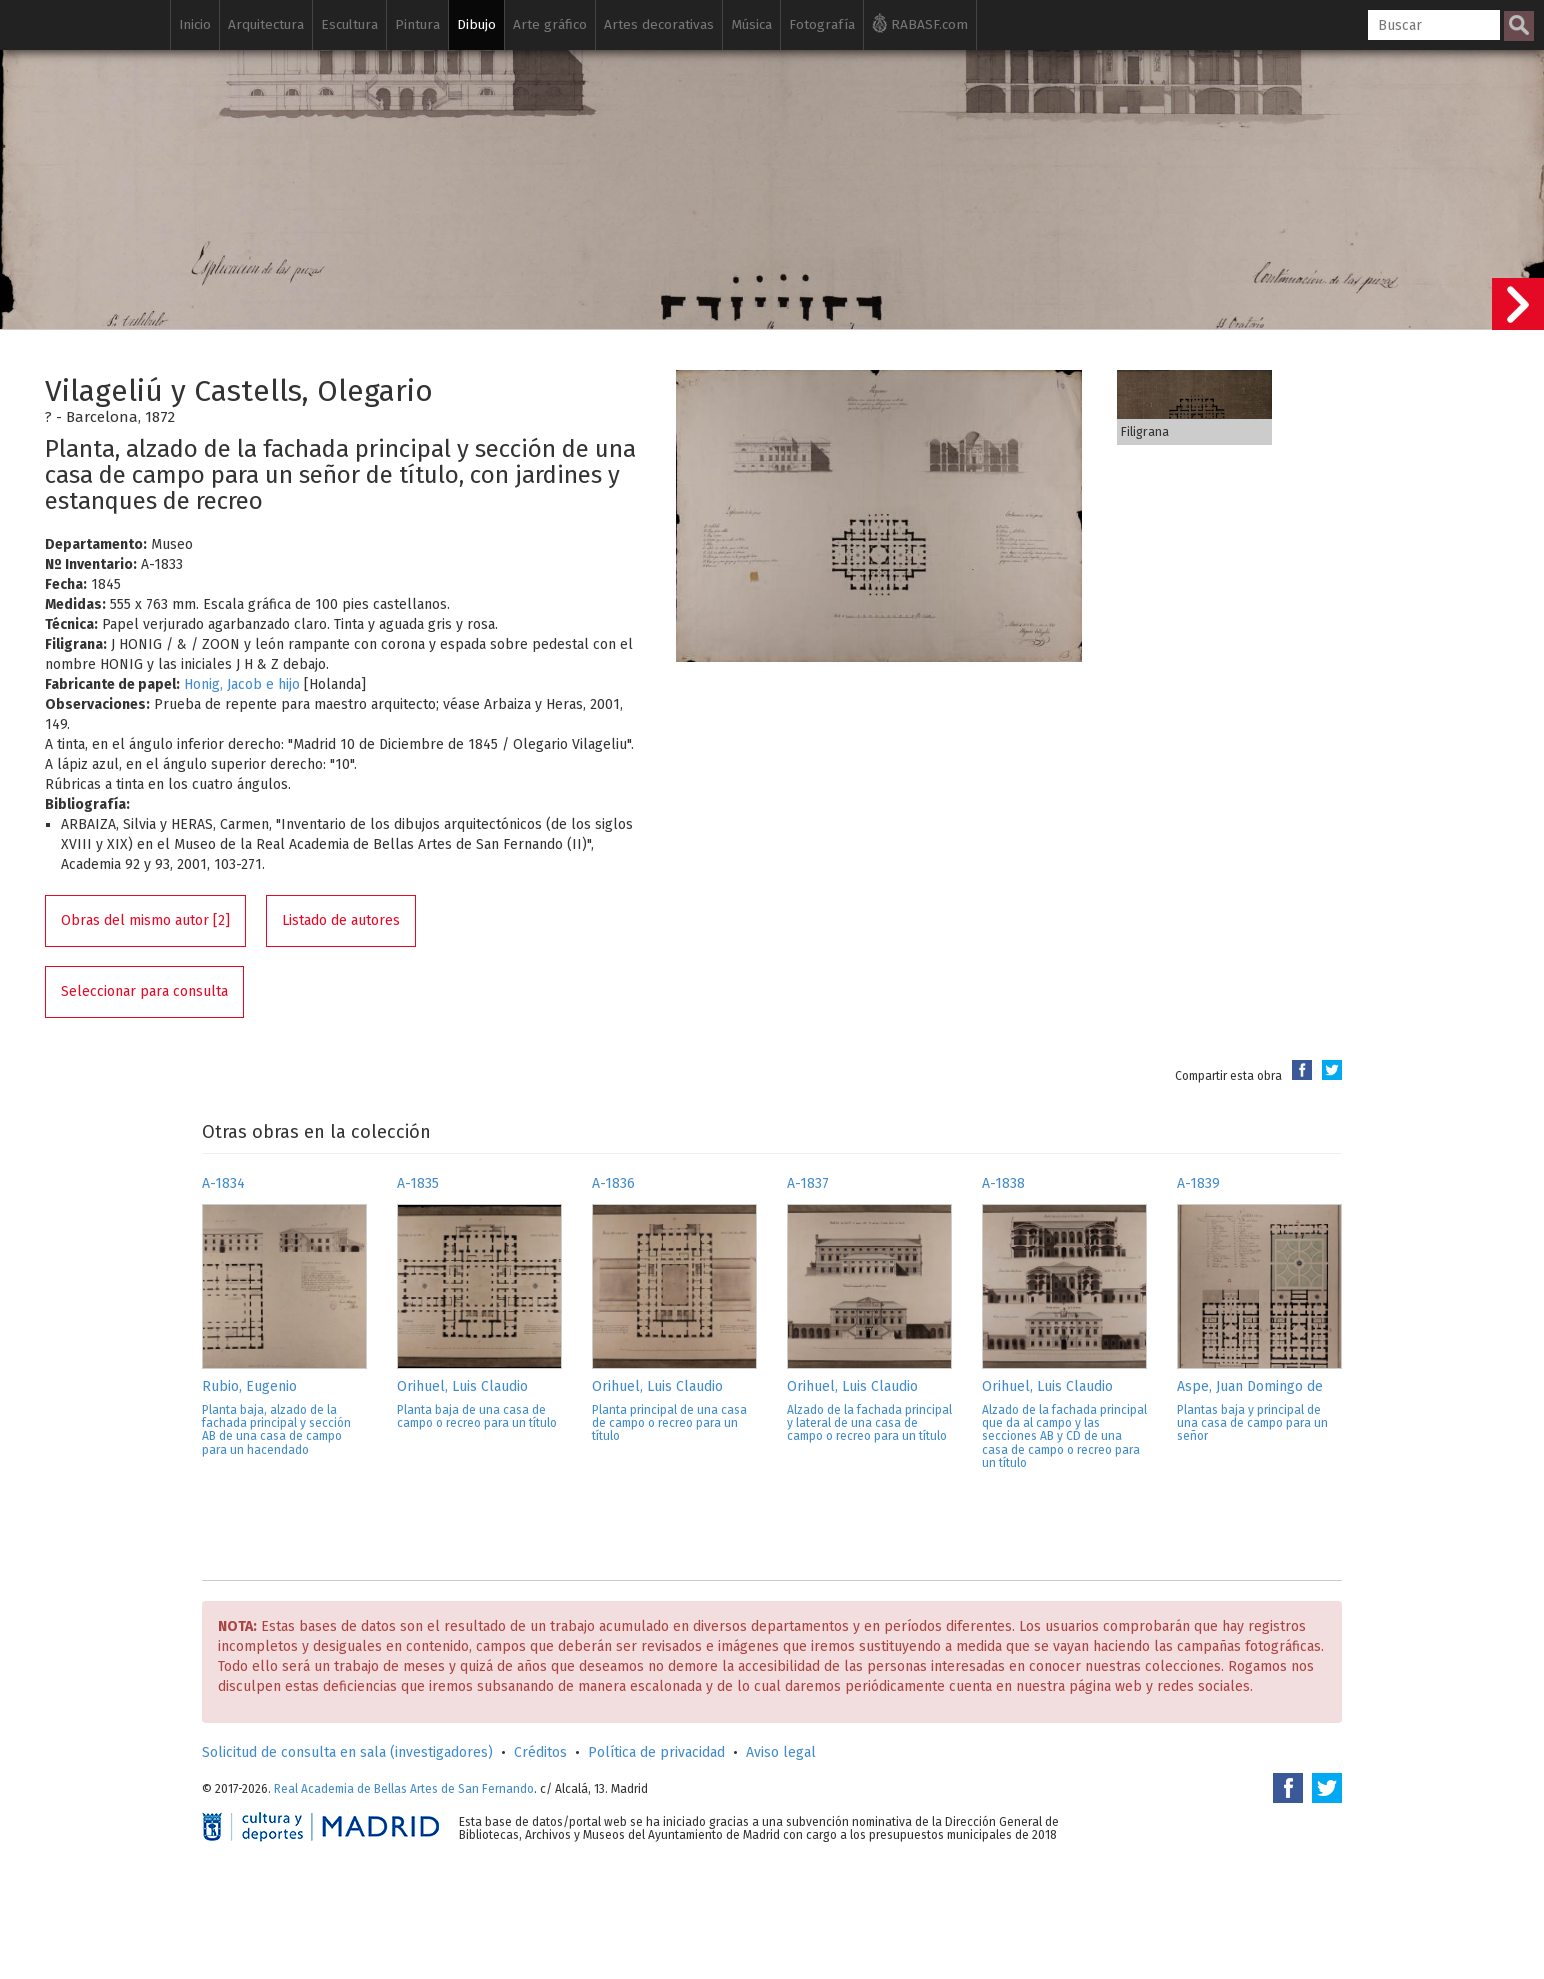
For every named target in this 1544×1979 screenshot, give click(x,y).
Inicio (195, 24)
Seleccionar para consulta (144, 991)
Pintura (417, 24)
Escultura (349, 24)
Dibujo (476, 24)
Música (751, 24)
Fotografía (822, 24)
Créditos (540, 1752)
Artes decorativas (659, 24)
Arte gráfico (550, 24)
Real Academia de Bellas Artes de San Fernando (404, 1789)
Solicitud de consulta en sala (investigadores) (347, 1752)
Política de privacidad (656, 1752)
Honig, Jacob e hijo (242, 684)
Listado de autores (341, 920)
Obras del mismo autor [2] (145, 920)
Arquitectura (266, 24)
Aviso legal (781, 1752)
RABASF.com (920, 23)
